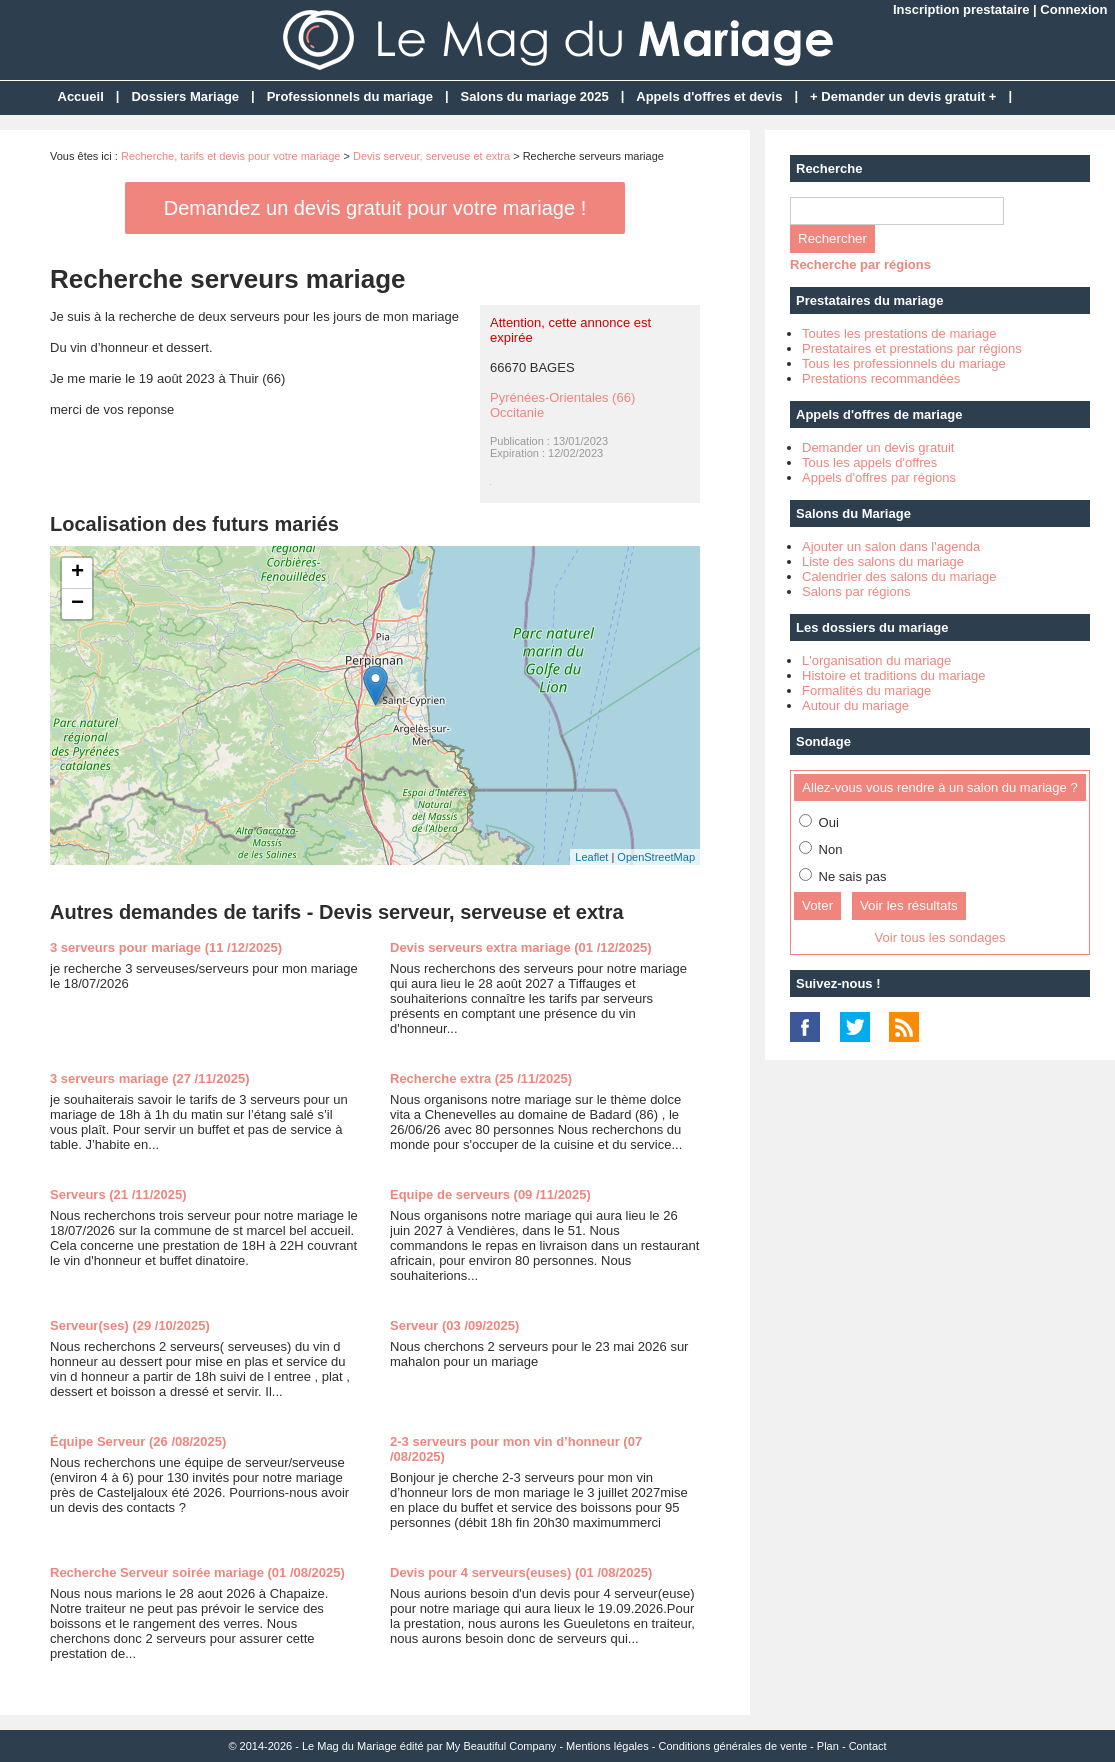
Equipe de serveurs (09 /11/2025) (490, 1194)
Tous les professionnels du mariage (904, 363)
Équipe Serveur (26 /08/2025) (138, 1441)
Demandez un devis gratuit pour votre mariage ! (375, 208)
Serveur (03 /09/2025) (454, 1325)
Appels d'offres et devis (709, 96)
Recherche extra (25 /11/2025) (481, 1078)
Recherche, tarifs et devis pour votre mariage (231, 156)
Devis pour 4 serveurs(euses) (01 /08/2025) (521, 1572)
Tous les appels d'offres (869, 462)
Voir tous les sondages (940, 937)
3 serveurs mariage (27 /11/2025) (149, 1078)
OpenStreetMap (656, 857)
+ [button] (77, 573)
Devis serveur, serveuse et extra (431, 156)
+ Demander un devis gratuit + (903, 96)
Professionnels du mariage (350, 96)
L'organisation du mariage (876, 660)
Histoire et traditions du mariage (894, 675)
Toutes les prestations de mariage (899, 333)
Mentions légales (607, 1746)
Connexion (1073, 9)
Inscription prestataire (961, 9)
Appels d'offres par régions (879, 477)
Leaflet (591, 857)
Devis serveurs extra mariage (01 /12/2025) (521, 947)
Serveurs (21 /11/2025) (118, 1194)
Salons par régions (856, 591)
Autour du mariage (855, 705)
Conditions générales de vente (732, 1746)
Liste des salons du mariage (883, 561)
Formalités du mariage (866, 690)
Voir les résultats (909, 905)
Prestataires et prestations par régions (912, 348)
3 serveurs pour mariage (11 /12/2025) (166, 947)
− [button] (77, 604)
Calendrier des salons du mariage (899, 576)
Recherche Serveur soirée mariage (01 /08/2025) (197, 1572)
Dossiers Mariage (185, 96)
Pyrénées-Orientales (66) (562, 397)
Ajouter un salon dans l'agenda (891, 546)
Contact (868, 1746)
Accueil (81, 96)
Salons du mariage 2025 (535, 96)
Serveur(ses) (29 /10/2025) (130, 1325)
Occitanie (517, 412)
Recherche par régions (860, 264)
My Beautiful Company (501, 1746)
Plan (828, 1746)
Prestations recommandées (881, 378)
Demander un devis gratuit (878, 447)
